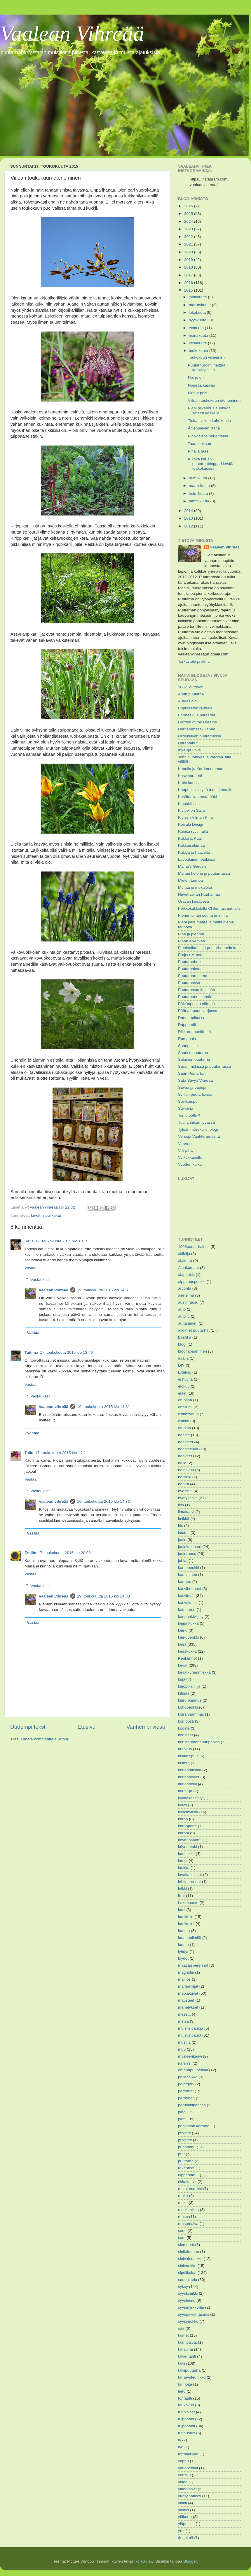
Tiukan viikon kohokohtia (209, 420)
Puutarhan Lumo (192, 976)
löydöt (183, 1958)
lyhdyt (183, 1951)
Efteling (184, 1372)
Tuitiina (31, 1352)
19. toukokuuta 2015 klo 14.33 (103, 1501)
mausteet (186, 2000)
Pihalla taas (198, 451)
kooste (184, 1728)
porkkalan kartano (193, 2126)
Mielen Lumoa (190, 880)
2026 (189, 206)
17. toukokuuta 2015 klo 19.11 (61, 1453)
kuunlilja (185, 1791)
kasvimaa (186, 1595)
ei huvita (185, 1379)
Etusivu (87, 1727)
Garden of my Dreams (197, 722)
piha (182, 2112)
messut (184, 2014)
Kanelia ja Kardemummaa (200, 769)
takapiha (185, 2349)
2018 (189, 267)
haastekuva (188, 1449)
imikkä (183, 1518)
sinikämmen (188, 2251)
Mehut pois (197, 393)
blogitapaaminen (192, 1351)
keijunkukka (188, 1623)
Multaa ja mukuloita (195, 887)
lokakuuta (198, 312)
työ (180, 2447)
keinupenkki (188, 1637)
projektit (185, 2140)
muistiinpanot (189, 2035)
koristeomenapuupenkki (199, 1742)
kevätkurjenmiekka (194, 1672)
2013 (189, 518)
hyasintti (185, 1491)
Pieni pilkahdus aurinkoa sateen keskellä (209, 410)
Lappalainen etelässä (196, 859)
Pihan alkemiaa (191, 941)
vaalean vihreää (54, 1290)
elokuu (184, 1386)
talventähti (187, 2356)
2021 (189, 244)
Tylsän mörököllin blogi (198, 1129)
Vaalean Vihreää (72, 33)
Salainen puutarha (194, 1059)
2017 (189, 275)
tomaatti (185, 2398)
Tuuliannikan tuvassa (196, 1122)
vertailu (184, 2475)
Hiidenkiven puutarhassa (199, 736)
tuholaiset (186, 2412)
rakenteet (186, 2168)
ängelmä (185, 2537)
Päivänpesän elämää (196, 1004)
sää (181, 2328)
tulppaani (186, 2419)
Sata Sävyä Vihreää (195, 1080)
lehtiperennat (189, 1881)
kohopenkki (188, 1707)
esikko (183, 1421)
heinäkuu (186, 1470)
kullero (184, 1763)
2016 (189, 282)
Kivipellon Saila (191, 810)
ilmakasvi (186, 1511)
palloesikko (188, 2077)
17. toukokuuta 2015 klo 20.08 (64, 1553)
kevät (35, 1215)
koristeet (185, 1735)
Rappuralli (187, 1025)
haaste (184, 1435)
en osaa (185, 1400)
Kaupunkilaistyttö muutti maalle (205, 790)
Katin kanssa (189, 783)
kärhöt (183, 1833)
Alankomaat (188, 1267)
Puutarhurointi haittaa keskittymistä (206, 367)
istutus (183, 1532)
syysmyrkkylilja (191, 2307)
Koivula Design (191, 824)
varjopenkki (188, 2468)
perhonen (186, 2098)
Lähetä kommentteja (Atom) (45, 1739)
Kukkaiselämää (191, 845)
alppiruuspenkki (191, 1281)
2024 (189, 221)
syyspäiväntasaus (193, 2314)
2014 (189, 510)
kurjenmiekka (189, 1770)
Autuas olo (187, 701)
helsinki (184, 1477)
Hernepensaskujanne (196, 729)
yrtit (181, 2530)
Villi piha (185, 1150)
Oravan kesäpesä (193, 901)
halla (182, 1463)
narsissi (184, 2063)
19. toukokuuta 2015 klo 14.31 (103, 1290)
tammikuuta (199, 501)
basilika (184, 1337)
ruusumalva (188, 2223)
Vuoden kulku (190, 1164)
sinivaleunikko (190, 2258)
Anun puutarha (191, 694)
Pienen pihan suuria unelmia (203, 915)
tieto (182, 2391)
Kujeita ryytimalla (193, 831)
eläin (182, 1393)
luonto (183, 1944)
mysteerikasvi (190, 2056)
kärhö (183, 1819)
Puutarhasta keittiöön (196, 990)
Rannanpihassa (191, 1018)
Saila (29, 1241)
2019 (189, 259)
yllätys (183, 2510)
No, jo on (196, 377)
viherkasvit (187, 2489)
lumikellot (186, 1923)
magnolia (186, 1972)
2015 (189, 290)
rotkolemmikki (190, 2188)
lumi (181, 1909)
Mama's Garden (192, 866)
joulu (182, 1539)
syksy (183, 2286)
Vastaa (30, 1268)
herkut (183, 1484)
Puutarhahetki (190, 962)
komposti (186, 1721)
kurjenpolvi (187, 1784)
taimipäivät (187, 2342)
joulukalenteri (189, 1546)
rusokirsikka (188, 2209)
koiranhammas (191, 1714)
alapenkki (186, 1274)
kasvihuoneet (189, 1588)
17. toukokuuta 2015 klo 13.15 (62, 1241)
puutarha (186, 2161)
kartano (184, 1581)
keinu (182, 1630)
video (182, 2482)
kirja (181, 1679)
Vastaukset (40, 1279)
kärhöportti (187, 1826)
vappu (183, 2461)
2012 (189, 526)
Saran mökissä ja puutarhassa (204, 1066)
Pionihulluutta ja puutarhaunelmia (207, 948)
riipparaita (186, 2175)
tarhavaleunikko (192, 2377)
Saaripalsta (188, 1046)
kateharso (186, 1609)
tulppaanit (186, 2426)
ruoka (183, 2195)
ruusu (183, 2216)
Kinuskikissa (189, 804)
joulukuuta (198, 297)
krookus (185, 1749)
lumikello (186, 1916)
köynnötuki (187, 1846)
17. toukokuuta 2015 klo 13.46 (66, 1352)
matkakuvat (188, 1993)
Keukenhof (187, 1658)
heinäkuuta (199, 335)
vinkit (182, 2503)
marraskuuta (200, 305)
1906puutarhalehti (194, 1246)
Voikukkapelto (190, 1157)
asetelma (186, 1295)
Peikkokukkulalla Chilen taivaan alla (209, 908)
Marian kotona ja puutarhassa (204, 873)
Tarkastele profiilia (194, 661)
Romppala (187, 1039)
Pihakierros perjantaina (208, 436)
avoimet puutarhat (194, 1330)
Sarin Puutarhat (191, 1073)
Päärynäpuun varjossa (197, 1011)
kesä (182, 1644)
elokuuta (197, 328)
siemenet (186, 2244)
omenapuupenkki (193, 2070)
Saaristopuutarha (193, 1053)
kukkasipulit (188, 1756)
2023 (189, 229)
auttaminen (188, 1323)
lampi (182, 1860)
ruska (183, 2202)
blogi (182, 1344)
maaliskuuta (200, 485)
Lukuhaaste (188, 1902)
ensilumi (185, 1407)
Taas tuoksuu (199, 443)
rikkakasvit (187, 2181)
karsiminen (187, 1574)
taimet (183, 2335)
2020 (189, 252)
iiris (181, 1505)
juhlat (182, 1560)
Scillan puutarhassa (195, 1094)
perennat (186, 2091)
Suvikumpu (188, 1101)
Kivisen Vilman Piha (195, 817)
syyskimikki (188, 2293)
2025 (189, 213)
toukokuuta (199, 350)
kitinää (183, 1693)
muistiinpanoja (190, 2028)
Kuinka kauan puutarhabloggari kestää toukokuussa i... (211, 464)
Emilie (30, 1553)
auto (182, 1309)
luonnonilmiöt (189, 1937)
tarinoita (185, 2384)
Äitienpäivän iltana (204, 428)
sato (182, 2237)
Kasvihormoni (190, 776)
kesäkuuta (198, 343)
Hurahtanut (188, 743)
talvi (181, 2363)
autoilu (184, 1316)
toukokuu (186, 2405)
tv (179, 2440)
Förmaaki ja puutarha (196, 715)
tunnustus (186, 2433)
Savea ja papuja (192, 1087)
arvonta (184, 1288)
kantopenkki (188, 1567)
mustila (184, 2042)
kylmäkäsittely (190, 1798)
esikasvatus (188, 1414)
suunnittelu (187, 2279)
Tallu (29, 1453)
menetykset (188, 2007)
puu (181, 2154)
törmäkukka (188, 2454)
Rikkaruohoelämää (194, 1032)
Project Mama (190, 955)
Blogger (190, 2561)
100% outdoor (190, 687)
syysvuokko (188, 2321)
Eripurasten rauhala (195, 708)
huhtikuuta (198, 478)
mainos (184, 1979)
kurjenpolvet (188, 1777)
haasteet (185, 1442)
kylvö (182, 1805)
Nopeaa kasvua (201, 385)
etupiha (184, 1428)
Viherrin (184, 1143)
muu (182, 2049)
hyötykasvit (188, 1498)
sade (182, 2230)
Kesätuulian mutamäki (197, 797)
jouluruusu (187, 1553)
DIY (181, 1365)
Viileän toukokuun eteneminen (214, 400)
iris (180, 1525)
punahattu (187, 2147)
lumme (184, 1930)
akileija (184, 1253)
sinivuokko (187, 2265)
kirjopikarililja (189, 1686)
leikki (182, 1888)
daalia (183, 1358)
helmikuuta (199, 493)
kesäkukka (187, 1651)
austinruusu (188, 1302)
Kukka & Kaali (190, 838)
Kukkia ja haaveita (194, 852)
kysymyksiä (188, 1812)
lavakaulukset (190, 1874)
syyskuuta (198, 320)
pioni (182, 2119)
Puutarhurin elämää (195, 997)
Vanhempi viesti (145, 1727)
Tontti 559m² (189, 1115)
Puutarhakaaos (191, 969)
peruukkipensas (192, 2105)
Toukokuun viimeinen (206, 357)
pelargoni (186, 2084)
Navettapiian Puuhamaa (199, 894)
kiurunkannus (189, 1700)
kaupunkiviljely (190, 1616)
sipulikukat (52, 1215)
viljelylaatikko (189, 2496)
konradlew (144, 2561)
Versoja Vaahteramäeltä (199, 1136)
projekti (184, 2133)
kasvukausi (188, 1602)
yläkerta (185, 2516)
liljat (181, 1895)
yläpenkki (186, 2523)
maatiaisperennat (193, 1965)
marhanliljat (188, 1986)
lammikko (186, 1853)
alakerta (185, 1260)
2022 (189, 236)
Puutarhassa (189, 983)
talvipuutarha (189, 2370)
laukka (183, 1867)
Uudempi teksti (28, 1727)
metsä (183, 2021)
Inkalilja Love (189, 750)
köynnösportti (189, 1840)
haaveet (185, 1456)
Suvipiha (185, 1108)
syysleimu (186, 2300)
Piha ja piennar (191, 934)
